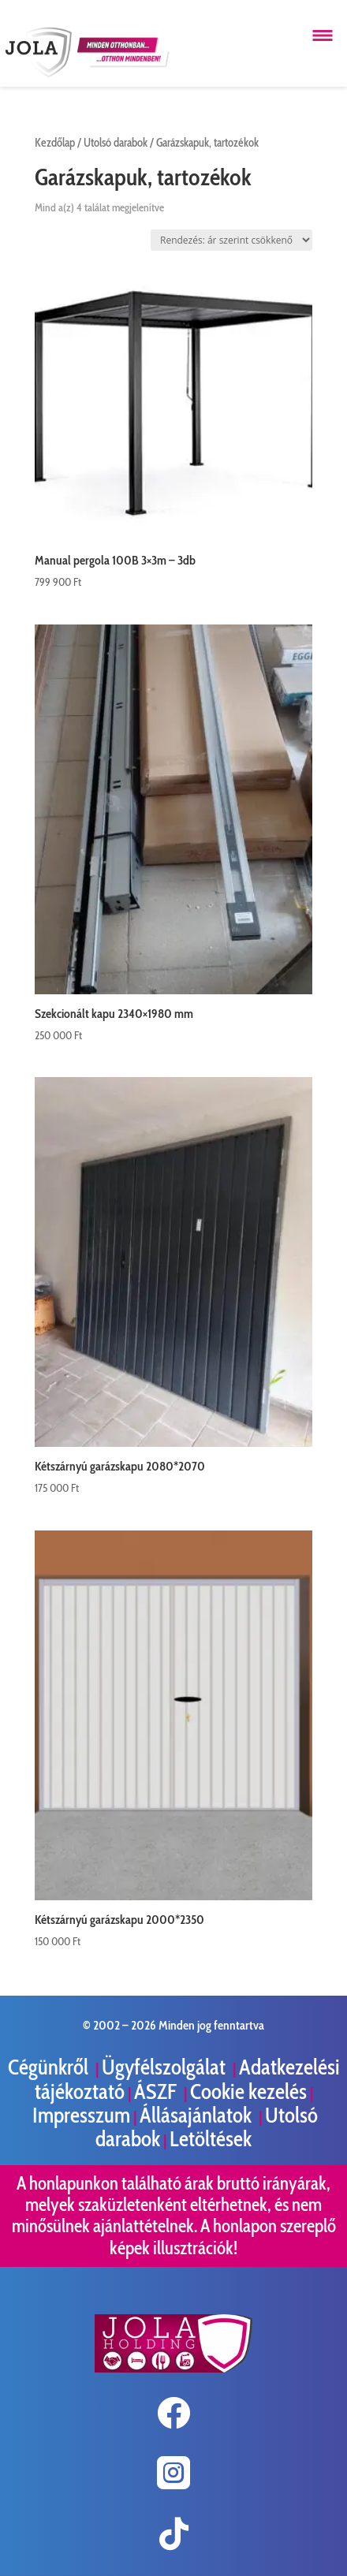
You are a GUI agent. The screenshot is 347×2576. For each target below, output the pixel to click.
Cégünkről (50, 2067)
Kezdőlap (55, 143)
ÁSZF (157, 2091)
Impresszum (81, 2115)
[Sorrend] (231, 240)
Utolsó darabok (115, 143)
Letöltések (211, 2139)
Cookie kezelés (248, 2091)
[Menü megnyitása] (322, 35)
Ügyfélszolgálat (165, 2067)
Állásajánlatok (198, 2115)
